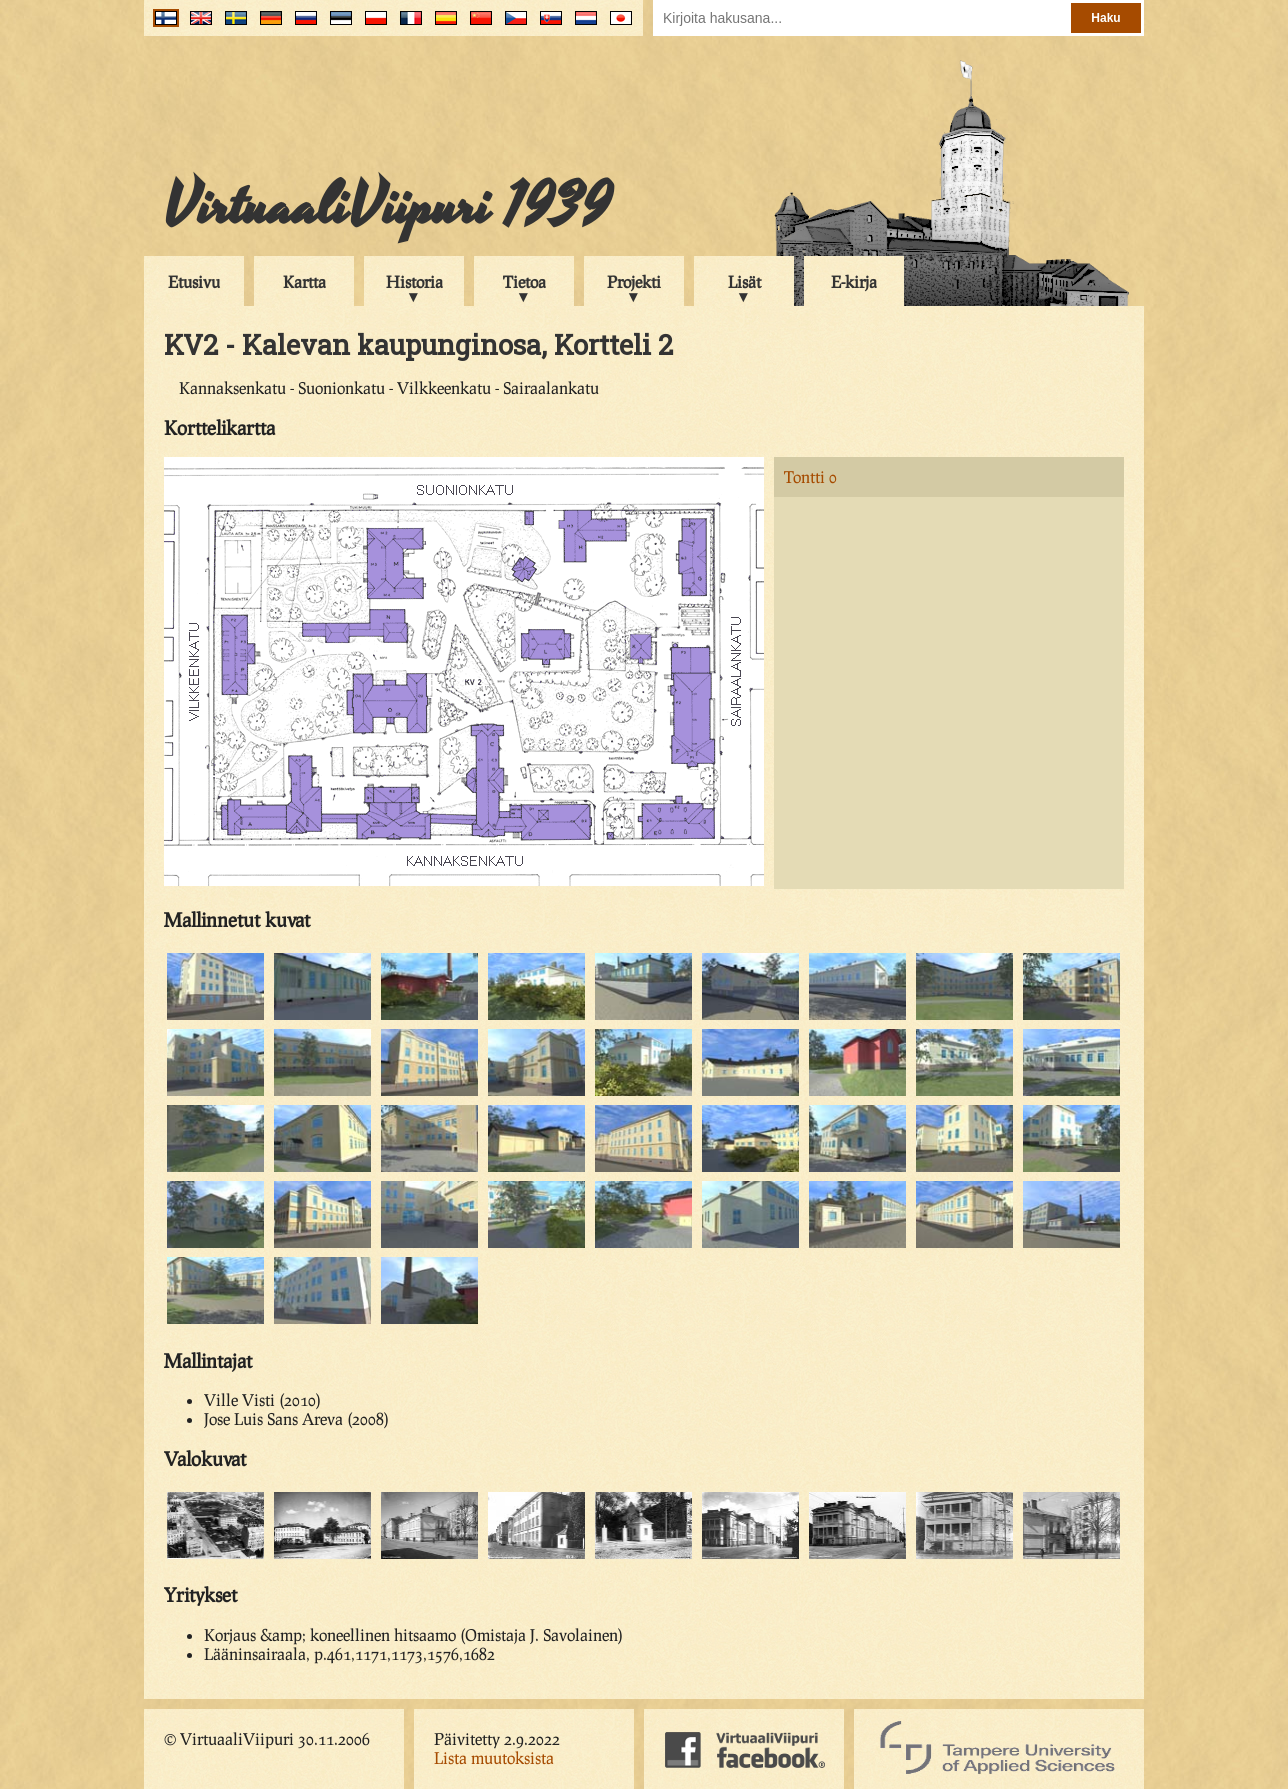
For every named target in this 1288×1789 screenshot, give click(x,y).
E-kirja (854, 281)
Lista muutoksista (494, 1757)
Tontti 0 (810, 476)
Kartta (304, 281)
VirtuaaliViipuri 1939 (387, 207)
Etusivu (194, 281)
